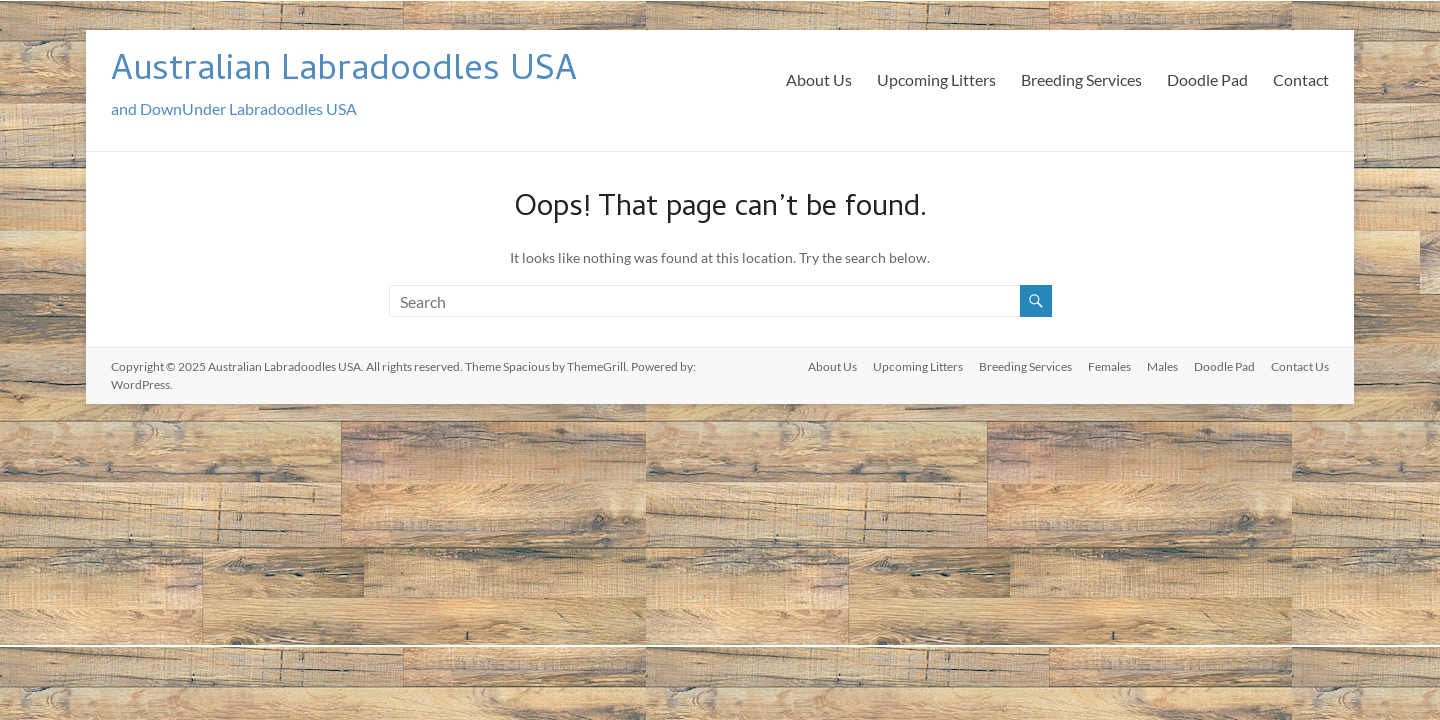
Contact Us (1300, 366)
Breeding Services (1081, 79)
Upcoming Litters (936, 79)
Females (1109, 366)
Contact (1301, 79)
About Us (819, 79)
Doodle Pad (1207, 79)
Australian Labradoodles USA (344, 72)
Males (1162, 366)
